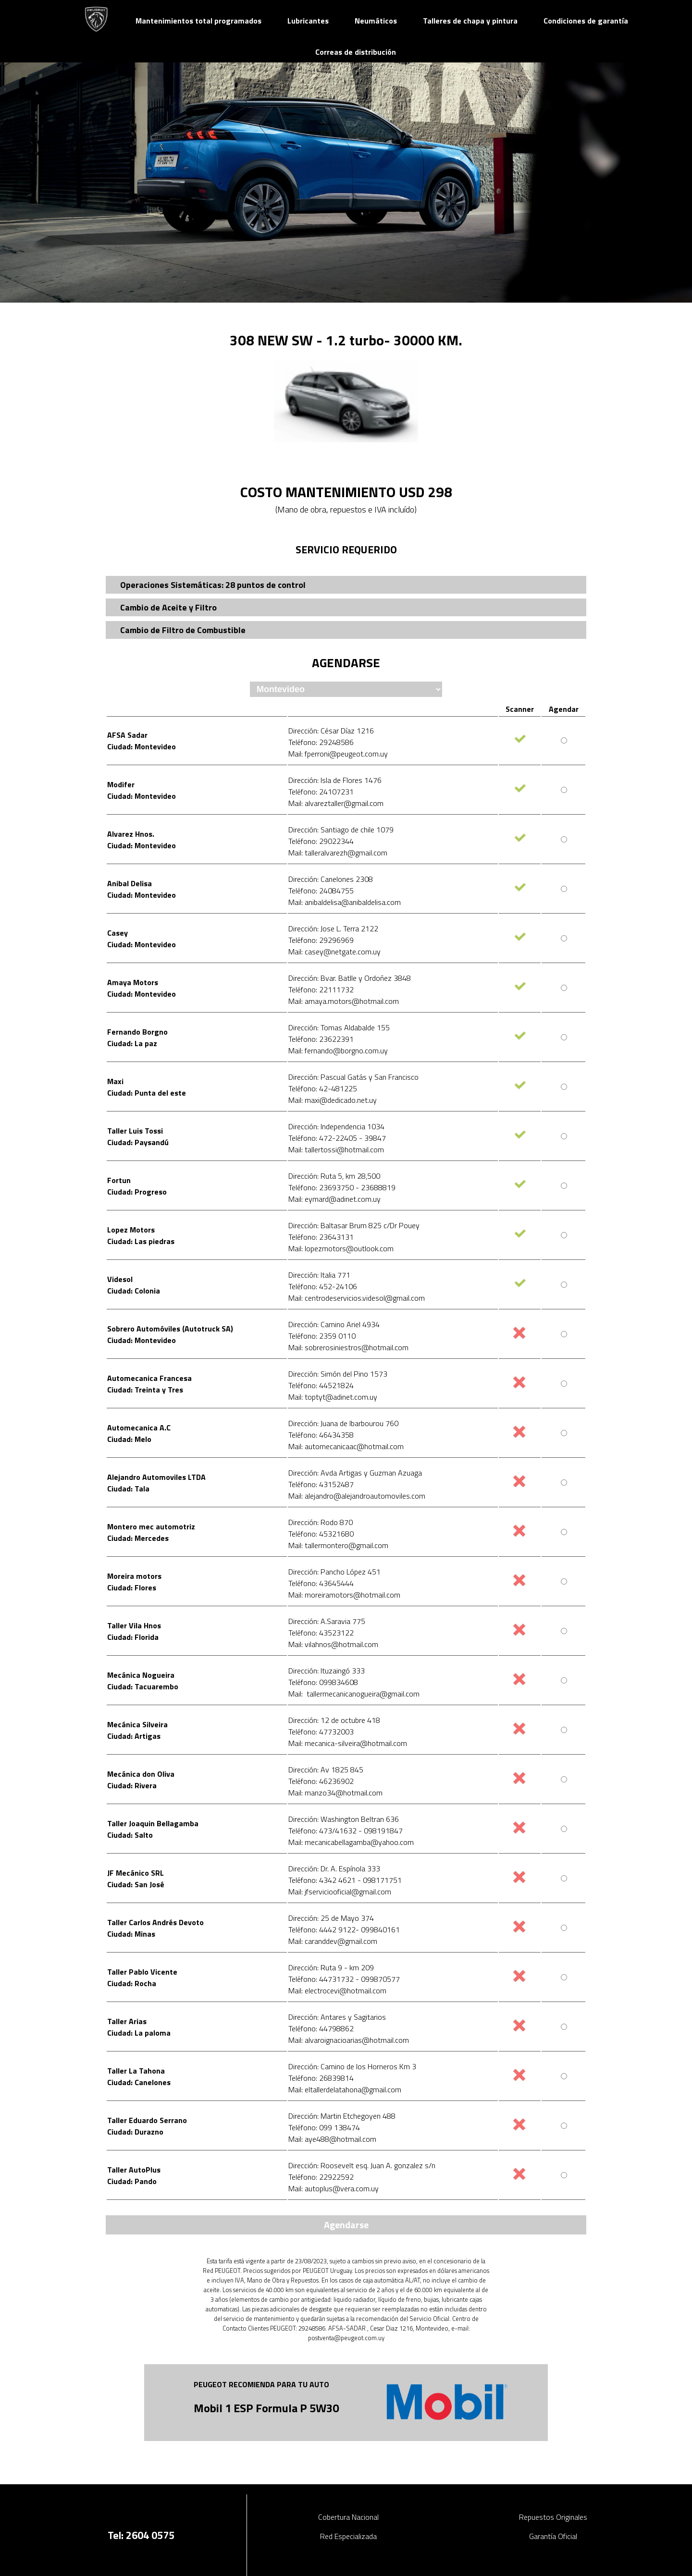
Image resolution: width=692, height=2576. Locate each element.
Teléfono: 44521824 (321, 1385)
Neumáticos (376, 20)
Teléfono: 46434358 (321, 1435)
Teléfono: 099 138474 (324, 2127)
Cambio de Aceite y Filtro (168, 607)
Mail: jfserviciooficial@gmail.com (339, 1891)
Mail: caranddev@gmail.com (332, 1941)
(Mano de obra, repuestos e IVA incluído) (346, 509)
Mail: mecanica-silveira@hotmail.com (347, 1743)
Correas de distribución (355, 52)
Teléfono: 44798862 (321, 2028)
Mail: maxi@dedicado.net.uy (332, 1100)
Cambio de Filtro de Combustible (183, 629)
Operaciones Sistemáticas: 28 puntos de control (213, 584)
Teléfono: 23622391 (321, 1039)
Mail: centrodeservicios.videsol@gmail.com (356, 1298)
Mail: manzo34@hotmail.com (335, 1792)
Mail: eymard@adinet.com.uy (334, 1199)
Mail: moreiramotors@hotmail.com (344, 1594)
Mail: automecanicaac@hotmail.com (346, 1446)
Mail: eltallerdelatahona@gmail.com (344, 2089)
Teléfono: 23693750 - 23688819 (341, 1187)
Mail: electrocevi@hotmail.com (337, 1990)
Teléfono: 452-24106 (322, 1286)
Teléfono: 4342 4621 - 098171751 (345, 1880)
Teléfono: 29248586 (321, 742)
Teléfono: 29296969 (321, 940)
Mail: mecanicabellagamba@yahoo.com (351, 1842)
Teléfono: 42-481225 (322, 1088)
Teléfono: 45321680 (321, 1533)
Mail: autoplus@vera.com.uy (333, 2188)
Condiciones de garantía (586, 20)
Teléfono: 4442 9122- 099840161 (344, 1929)
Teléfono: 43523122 (321, 1632)
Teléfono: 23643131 (321, 1237)
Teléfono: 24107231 (321, 791)
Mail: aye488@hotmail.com (332, 2139)
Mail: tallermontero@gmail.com (338, 1545)
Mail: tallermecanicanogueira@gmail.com (354, 1693)
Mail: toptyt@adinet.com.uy (332, 1397)
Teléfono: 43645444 (321, 1583)
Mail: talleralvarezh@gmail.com (337, 852)
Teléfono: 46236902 (321, 1781)
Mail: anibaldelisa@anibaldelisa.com (344, 902)
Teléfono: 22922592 (321, 2177)
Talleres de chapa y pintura (470, 20)
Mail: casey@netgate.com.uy (334, 951)
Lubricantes (308, 20)
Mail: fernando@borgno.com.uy (338, 1050)
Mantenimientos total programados (198, 20)
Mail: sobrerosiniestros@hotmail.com (348, 1347)
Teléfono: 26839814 (321, 2078)
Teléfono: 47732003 (321, 1731)
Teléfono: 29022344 (321, 841)
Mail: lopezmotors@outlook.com (341, 1248)
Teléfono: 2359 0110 (322, 1336)
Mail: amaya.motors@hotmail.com (343, 1001)
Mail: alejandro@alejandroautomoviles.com (356, 1496)
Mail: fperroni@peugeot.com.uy (338, 753)
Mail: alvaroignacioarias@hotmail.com (348, 2040)
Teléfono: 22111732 (321, 989)
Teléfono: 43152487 (321, 1484)
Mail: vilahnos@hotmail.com (333, 1644)
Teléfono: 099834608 (323, 1682)
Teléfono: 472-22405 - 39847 (337, 1138)
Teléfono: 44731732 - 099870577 (344, 1979)
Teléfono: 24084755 (321, 890)
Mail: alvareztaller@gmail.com (335, 803)
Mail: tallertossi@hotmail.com (336, 1149)
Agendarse (346, 2224)
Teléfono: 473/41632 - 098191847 (345, 1830)
